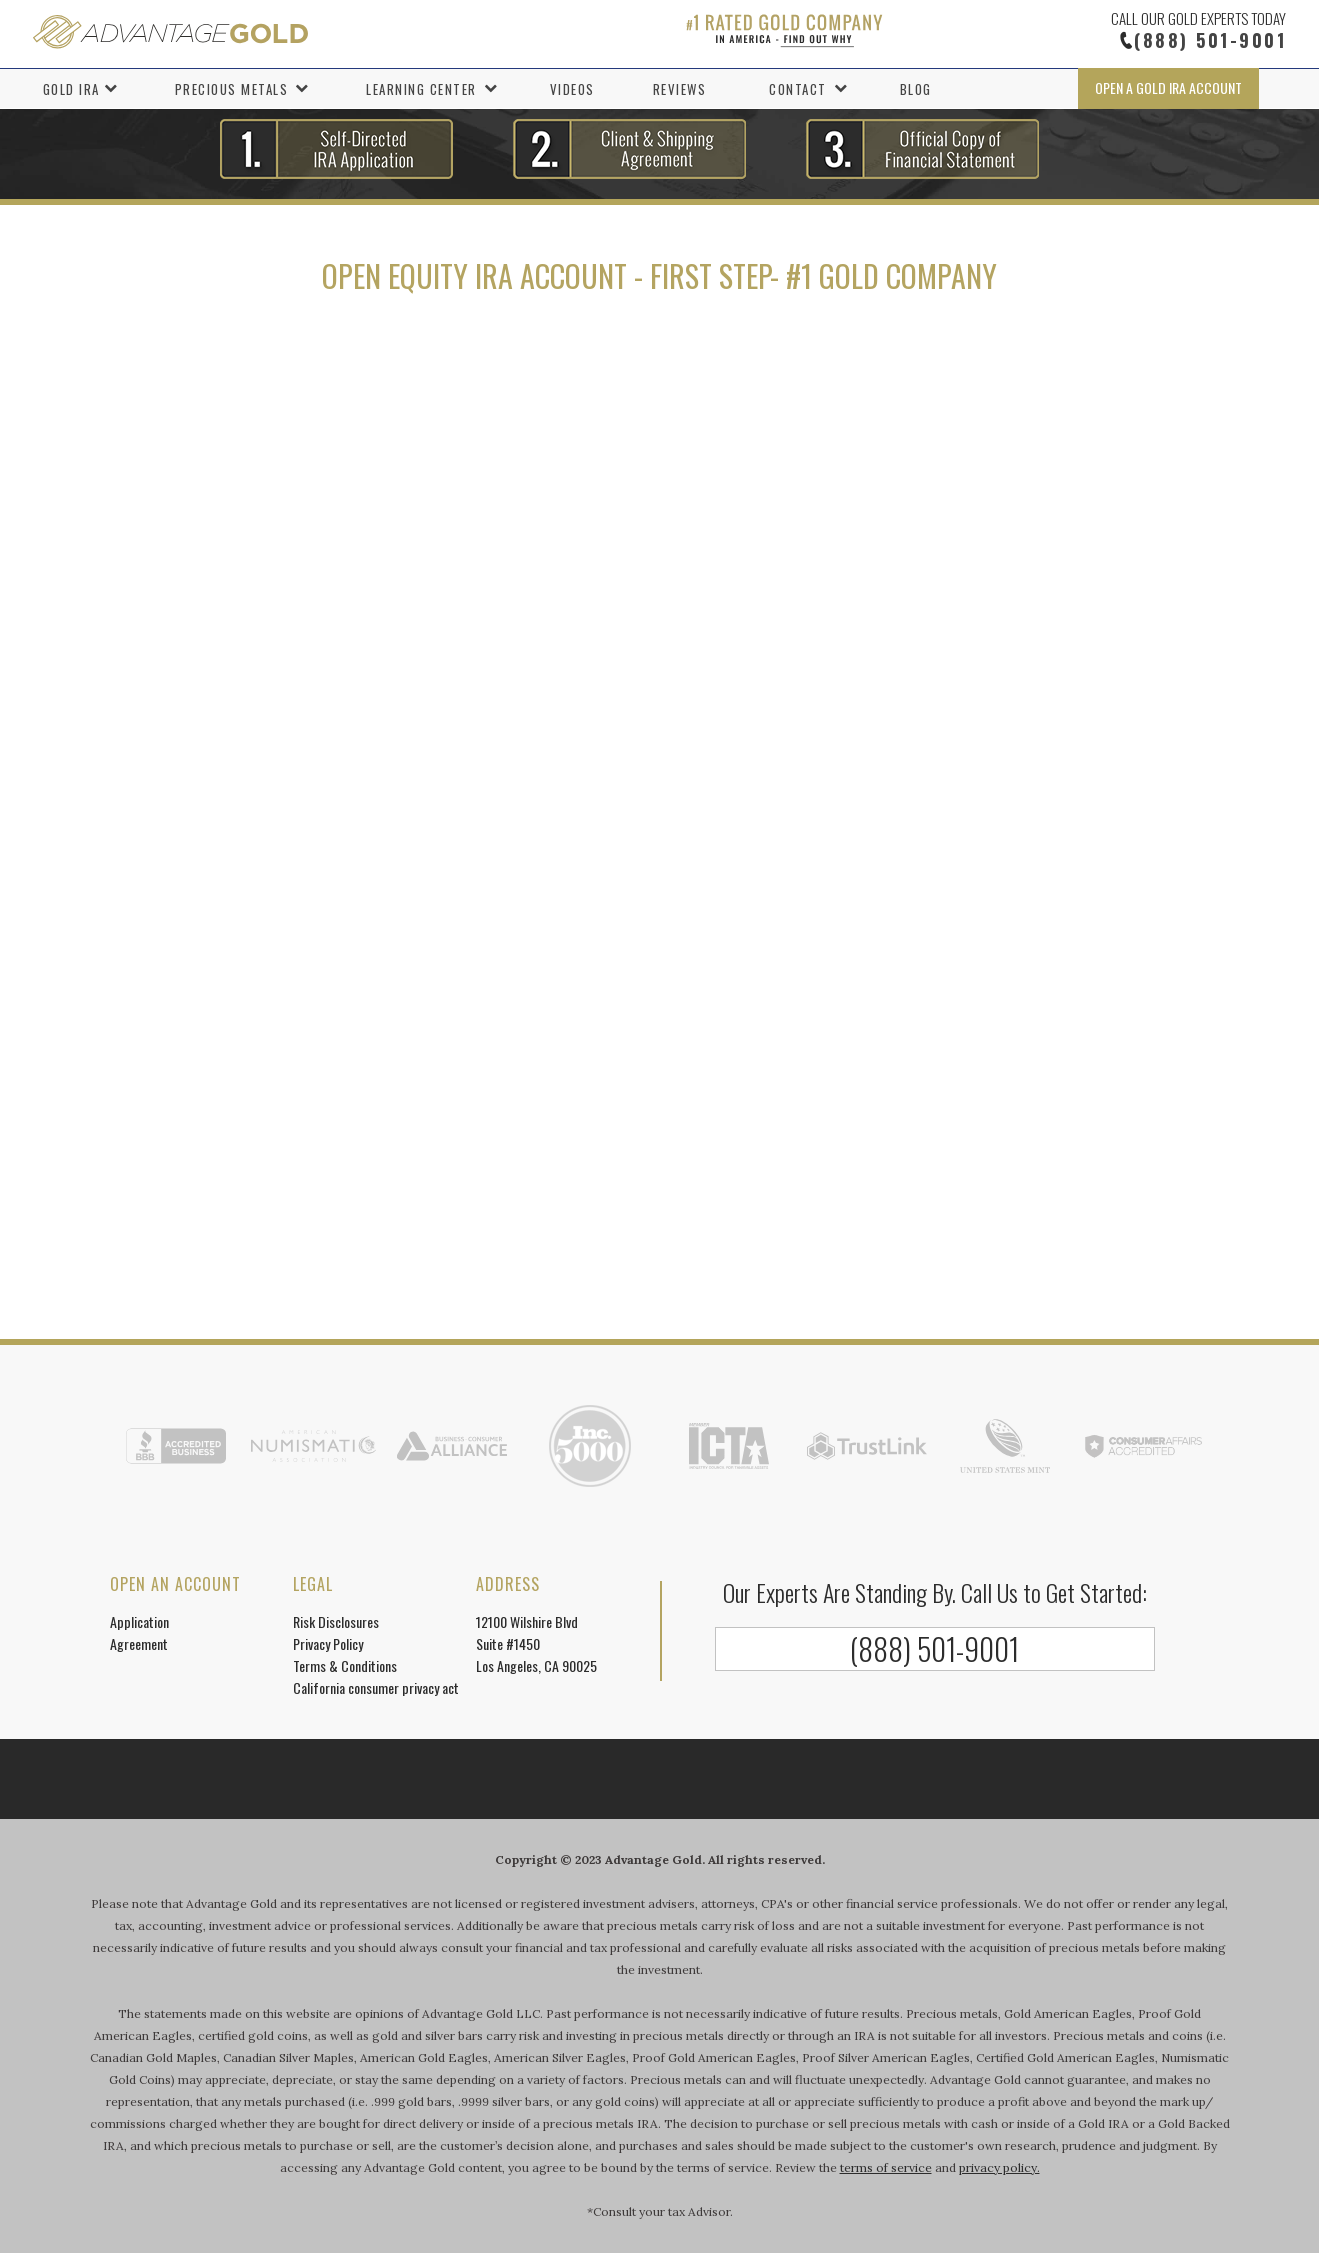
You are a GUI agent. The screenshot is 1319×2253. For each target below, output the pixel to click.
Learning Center (421, 89)
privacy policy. (999, 2167)
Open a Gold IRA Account (1168, 87)
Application (139, 1621)
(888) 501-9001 (1210, 40)
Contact (798, 89)
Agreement (139, 1643)
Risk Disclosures (336, 1621)
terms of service (886, 2167)
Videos (572, 89)
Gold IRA (71, 89)
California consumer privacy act (376, 1687)
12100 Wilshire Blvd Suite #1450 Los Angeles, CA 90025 (536, 1643)
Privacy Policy (328, 1643)
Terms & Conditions (345, 1665)
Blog (916, 89)
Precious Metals (232, 89)
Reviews (680, 89)
